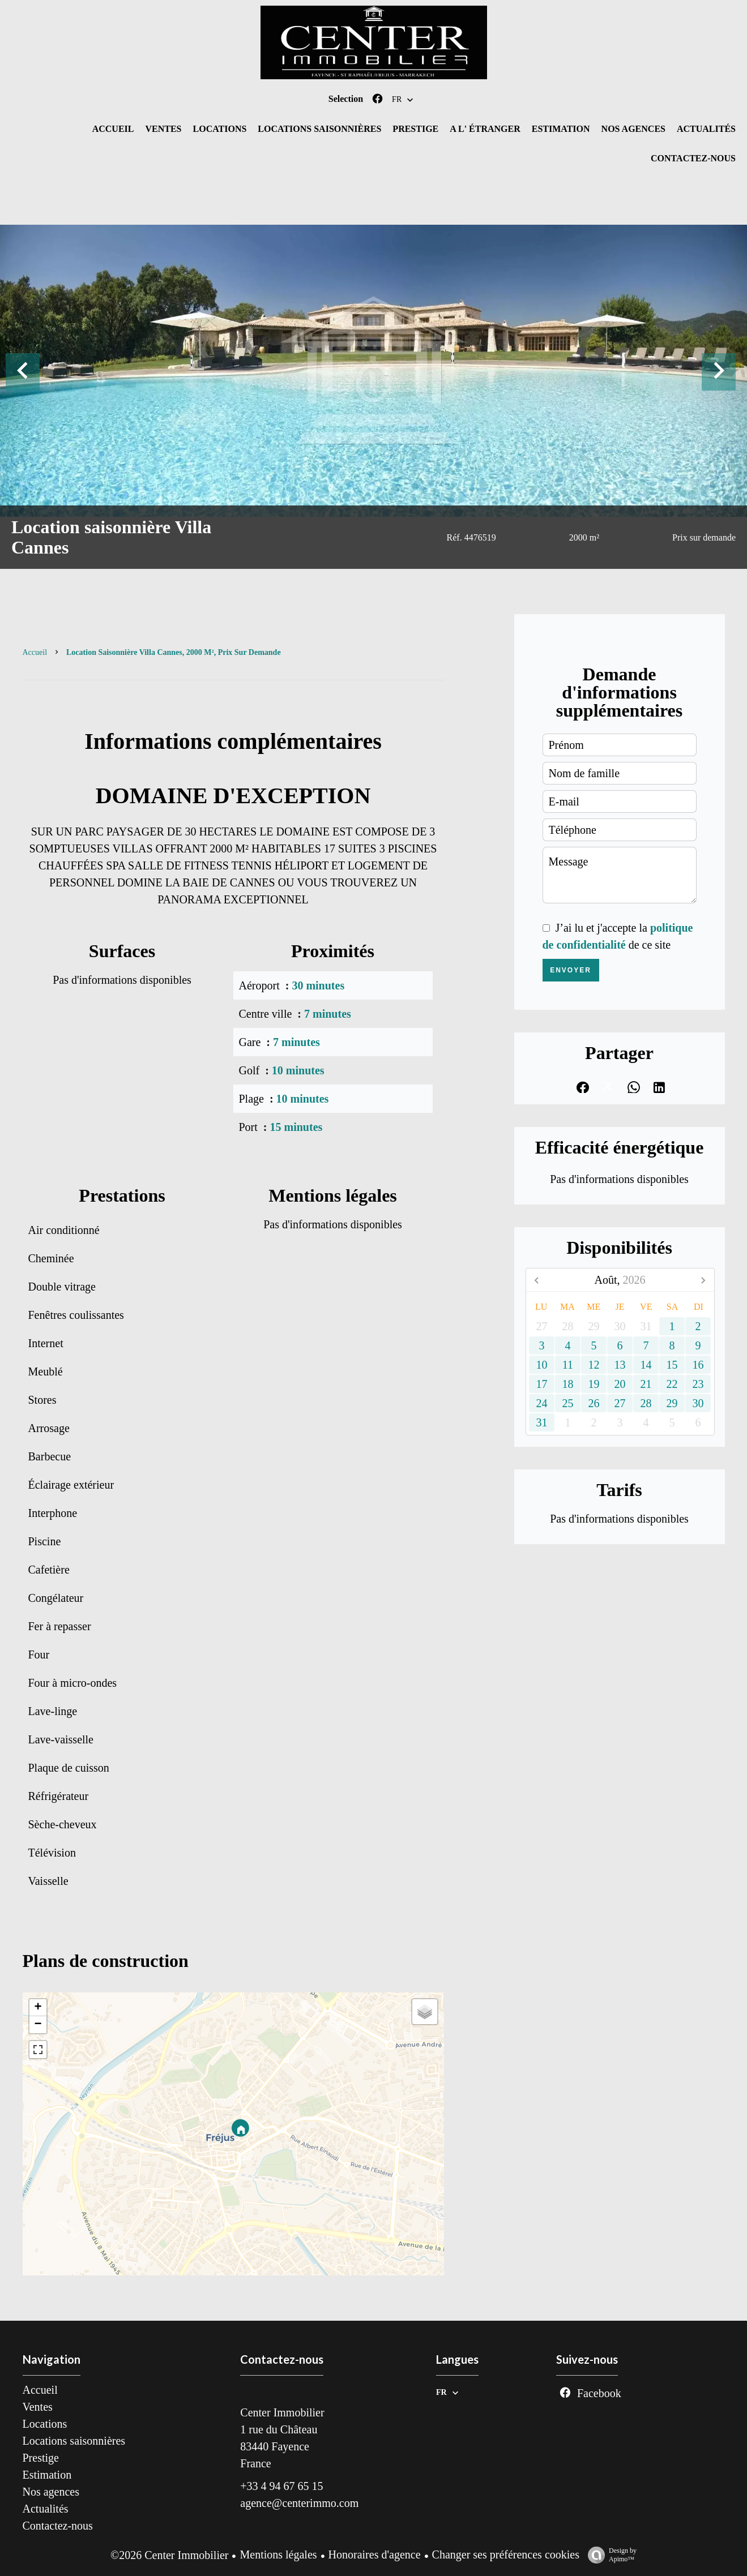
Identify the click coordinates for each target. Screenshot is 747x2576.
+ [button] (37, 2007)
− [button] (37, 2024)
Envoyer (570, 970)
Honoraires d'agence (374, 2554)
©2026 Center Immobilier (169, 2555)
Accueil (35, 652)
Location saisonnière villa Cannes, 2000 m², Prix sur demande (173, 652)
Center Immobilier (282, 2412)
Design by (609, 2555)
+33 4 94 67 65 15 (281, 2486)
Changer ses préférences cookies (505, 2554)
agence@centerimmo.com (299, 2503)
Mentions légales (278, 2554)
